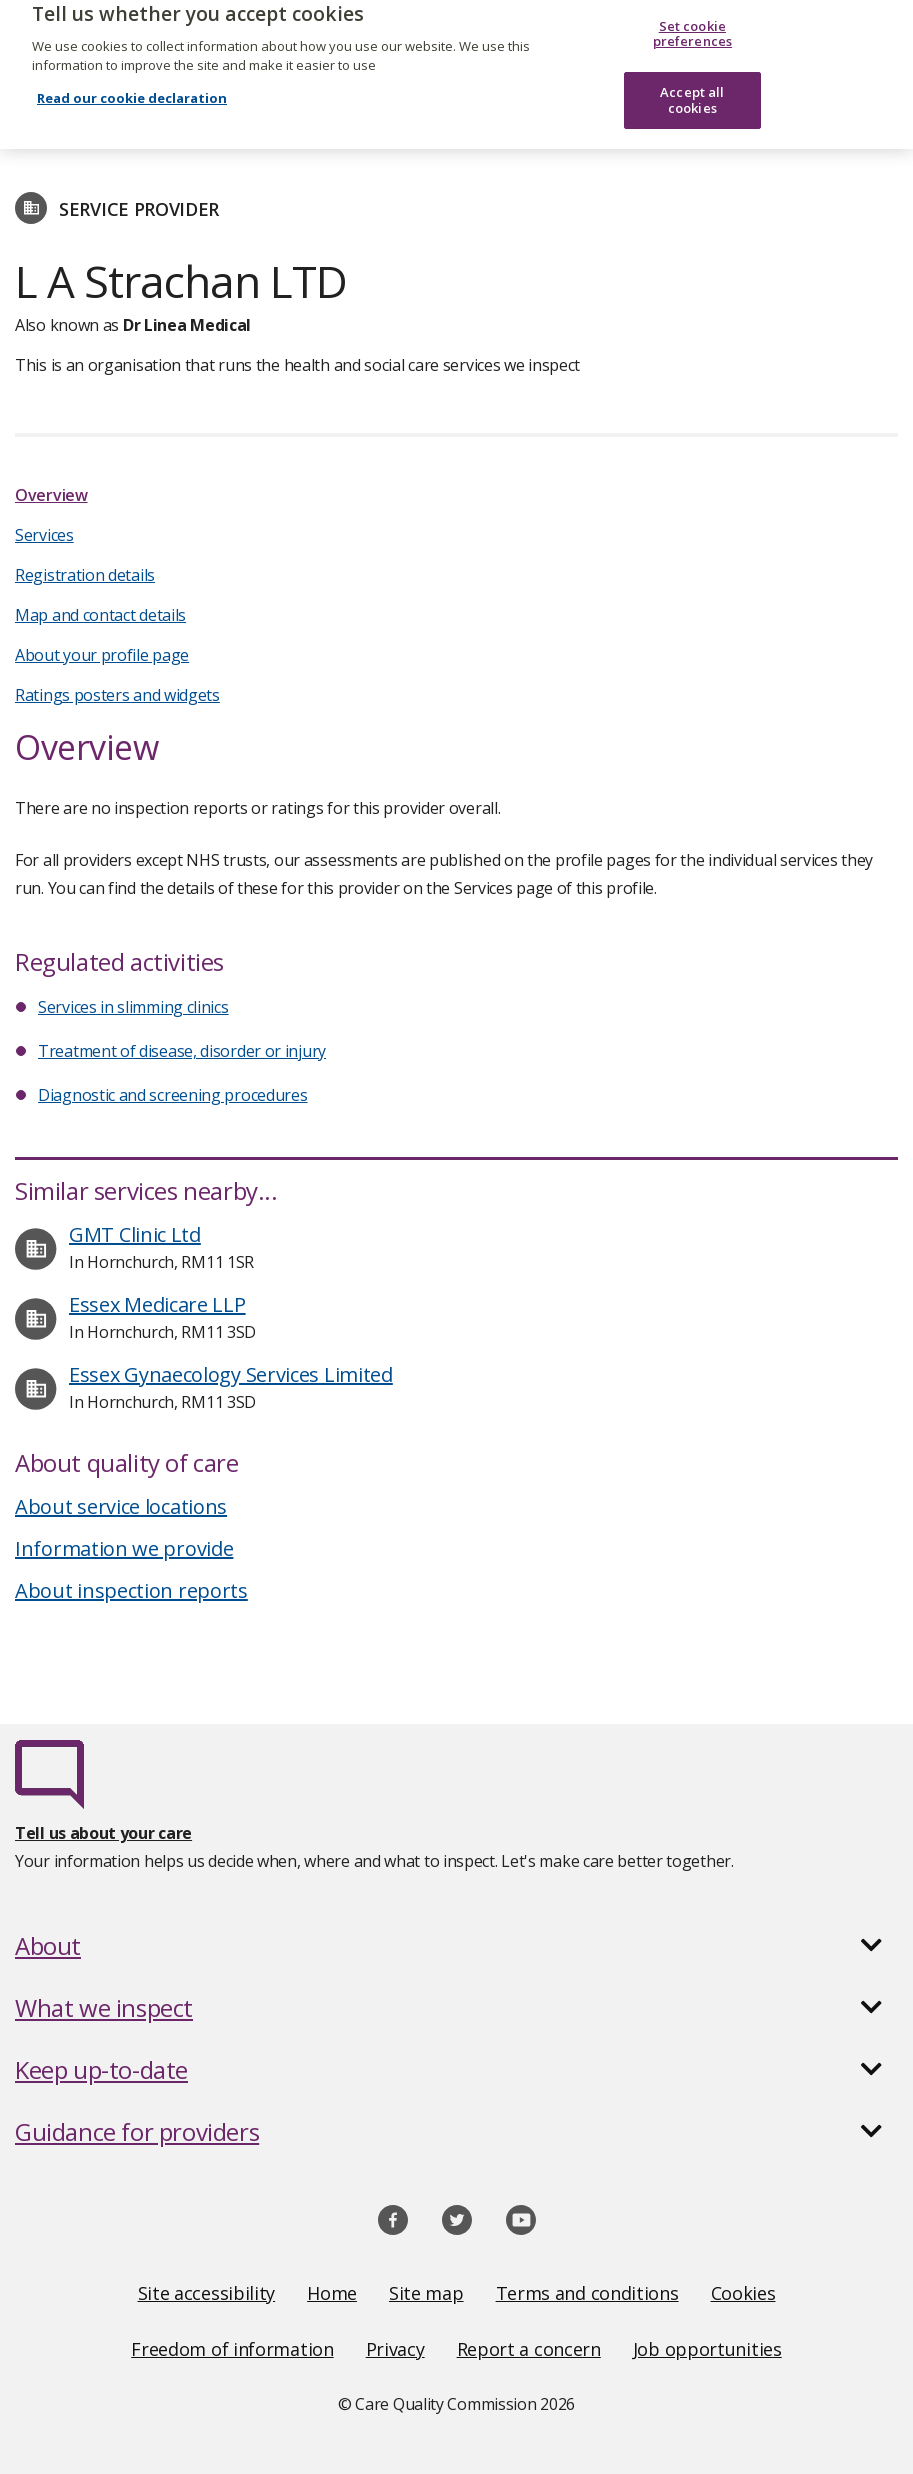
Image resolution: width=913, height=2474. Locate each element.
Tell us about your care (103, 1833)
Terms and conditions (587, 2293)
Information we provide (124, 1548)
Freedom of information (232, 2349)
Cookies (743, 2293)
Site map (426, 2293)
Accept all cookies (692, 83)
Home (332, 2293)
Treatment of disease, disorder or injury (182, 1051)
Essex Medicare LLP (157, 1304)
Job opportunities (707, 2349)
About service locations (121, 1506)
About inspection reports (131, 1590)
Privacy (395, 2349)
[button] (456, 1946)
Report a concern (529, 2349)
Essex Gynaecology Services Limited (231, 1374)
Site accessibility (207, 2293)
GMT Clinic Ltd (135, 1234)
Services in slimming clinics (133, 1007)
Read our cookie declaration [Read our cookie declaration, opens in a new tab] (132, 81)
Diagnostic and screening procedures (173, 1095)
